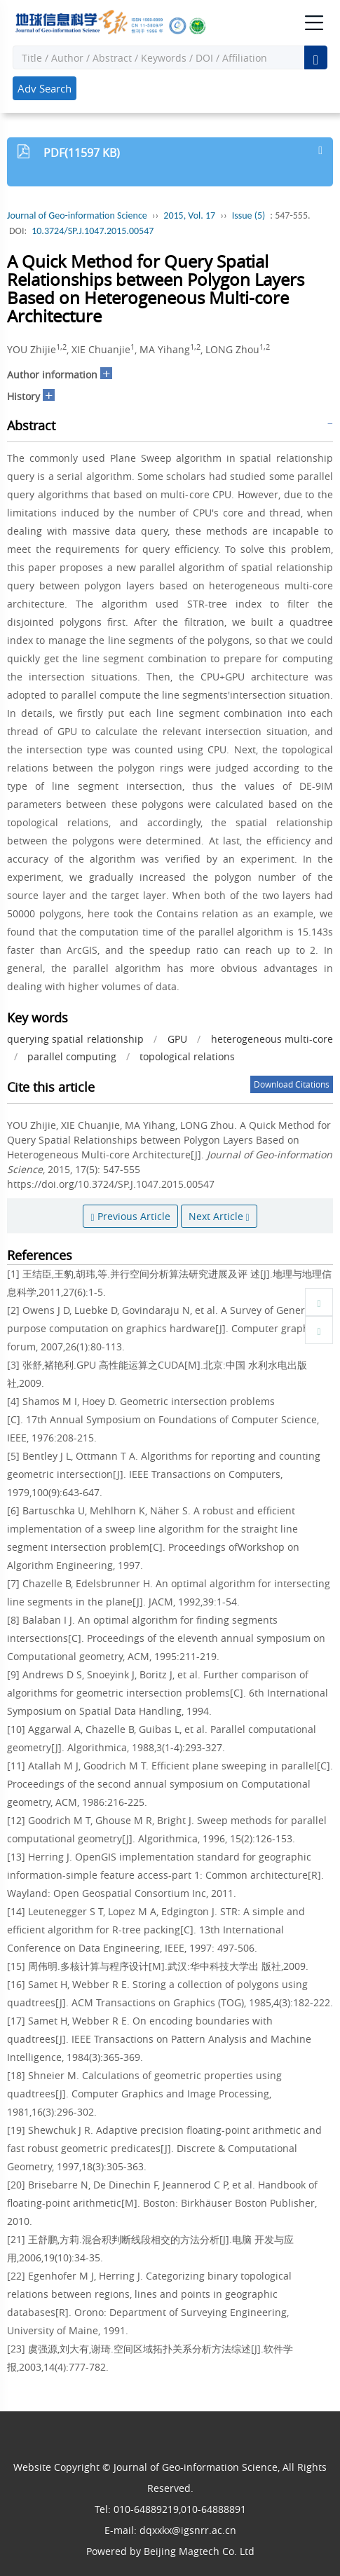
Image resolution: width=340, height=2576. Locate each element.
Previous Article (130, 1216)
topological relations (187, 1056)
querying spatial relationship (75, 1039)
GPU (177, 1039)
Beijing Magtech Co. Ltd (199, 2551)
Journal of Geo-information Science (77, 215)
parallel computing (71, 1056)
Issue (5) (249, 215)
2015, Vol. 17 (189, 215)
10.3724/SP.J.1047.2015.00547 (93, 231)
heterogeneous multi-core (272, 1039)
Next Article (219, 1216)
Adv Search (45, 88)
